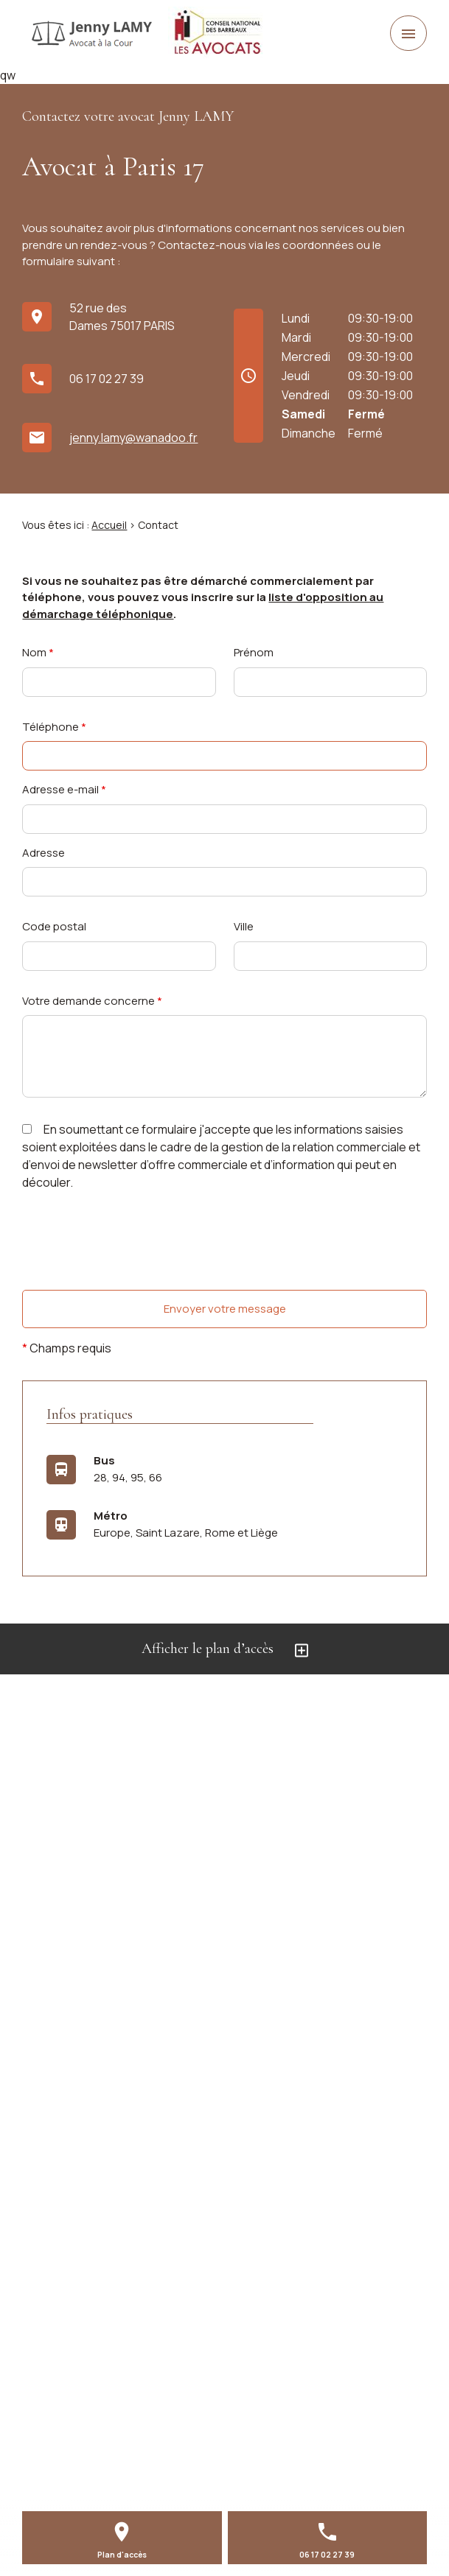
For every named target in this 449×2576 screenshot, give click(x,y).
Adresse (43, 852)
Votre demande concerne (92, 1000)
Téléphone (54, 726)
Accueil (109, 525)
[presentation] (134, 1270)
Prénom (254, 652)
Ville (244, 926)
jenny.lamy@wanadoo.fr (133, 437)
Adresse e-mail (64, 789)
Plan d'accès (122, 2554)
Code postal (54, 926)
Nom (38, 652)
